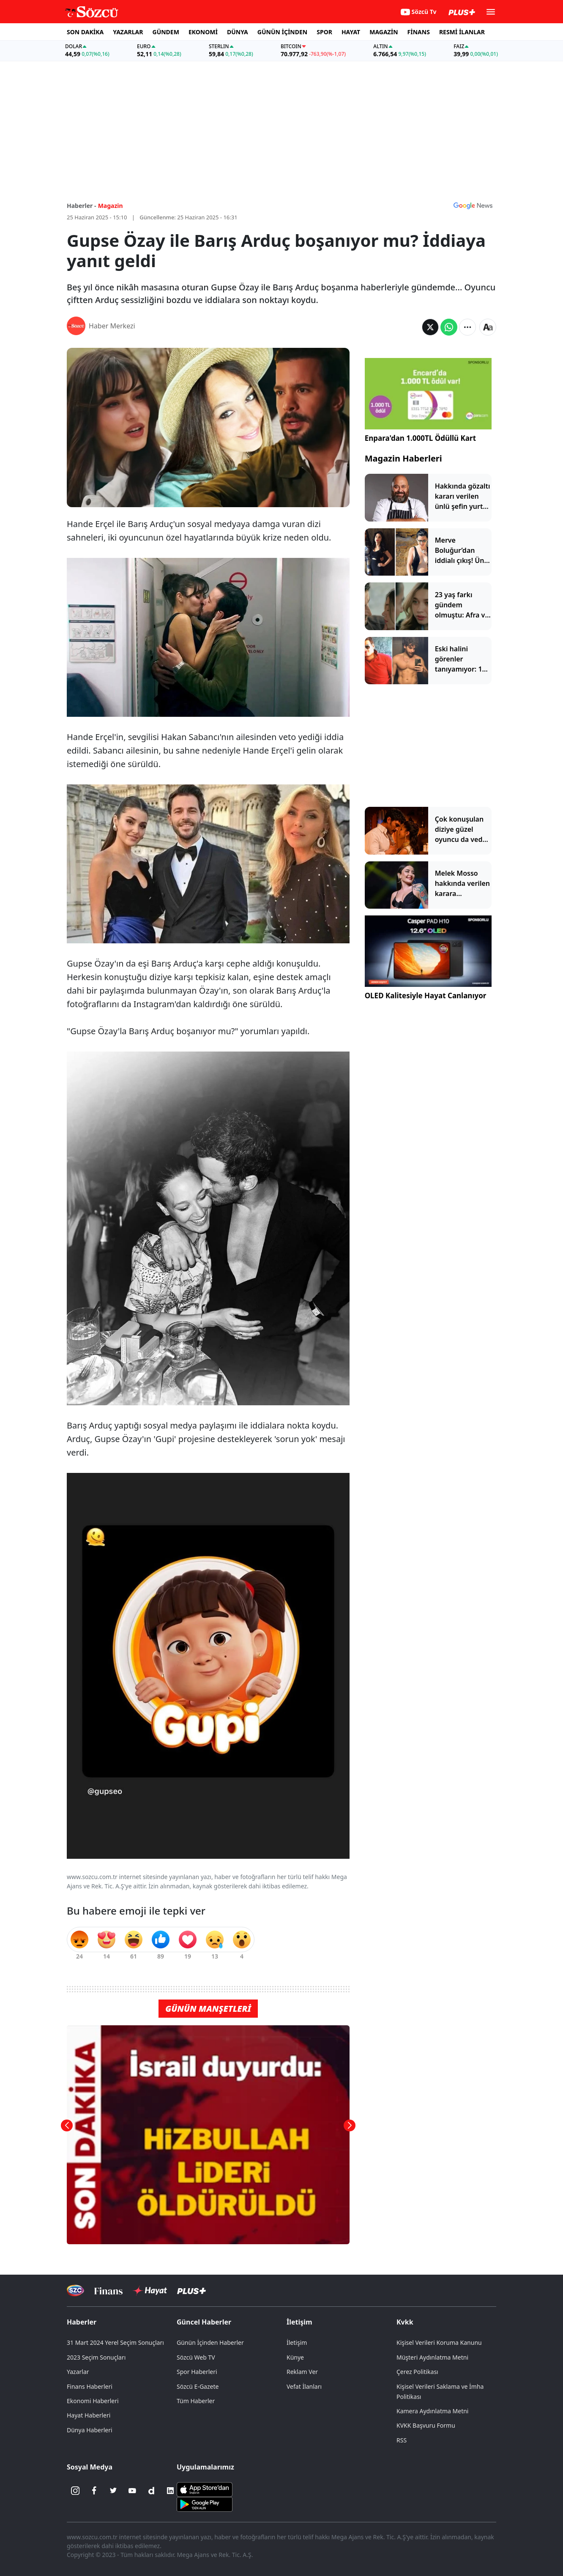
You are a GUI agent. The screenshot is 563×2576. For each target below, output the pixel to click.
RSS (401, 2440)
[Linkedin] (170, 2490)
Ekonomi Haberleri (93, 2401)
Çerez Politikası (417, 2372)
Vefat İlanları (304, 2386)
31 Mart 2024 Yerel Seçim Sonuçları (115, 2342)
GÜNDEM (166, 32)
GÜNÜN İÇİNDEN (282, 32)
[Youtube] (132, 2490)
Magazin (110, 206)
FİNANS (418, 32)
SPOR (324, 32)
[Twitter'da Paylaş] (430, 327)
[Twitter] (113, 2490)
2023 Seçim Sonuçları (96, 2357)
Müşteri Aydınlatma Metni (432, 2357)
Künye (295, 2357)
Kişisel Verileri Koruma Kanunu (439, 2342)
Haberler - (81, 206)
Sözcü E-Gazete (198, 2386)
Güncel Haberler (204, 2322)
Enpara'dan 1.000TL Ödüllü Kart (420, 438)
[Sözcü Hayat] (150, 2291)
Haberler (81, 2322)
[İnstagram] (75, 2490)
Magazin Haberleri (403, 458)
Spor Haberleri (197, 2372)
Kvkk (404, 2322)
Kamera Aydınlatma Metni (432, 2411)
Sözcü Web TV (196, 2357)
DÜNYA (237, 32)
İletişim (299, 2322)
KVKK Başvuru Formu (425, 2425)
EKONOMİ (203, 32)
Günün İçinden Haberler (210, 2342)
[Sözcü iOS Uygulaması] (204, 2488)
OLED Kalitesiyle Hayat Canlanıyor (425, 995)
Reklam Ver (302, 2372)
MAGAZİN (383, 32)
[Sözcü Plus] (191, 2290)
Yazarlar (78, 2372)
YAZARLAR (128, 32)
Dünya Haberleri (89, 2430)
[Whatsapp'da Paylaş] (448, 327)
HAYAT (351, 32)
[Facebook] (94, 2490)
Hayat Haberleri (88, 2415)
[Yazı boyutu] (487, 327)
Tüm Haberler (196, 2401)
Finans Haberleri (89, 2386)
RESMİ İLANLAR (462, 32)
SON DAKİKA (85, 32)
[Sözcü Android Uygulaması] (204, 2503)
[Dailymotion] (151, 2490)
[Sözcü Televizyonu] (75, 2290)
